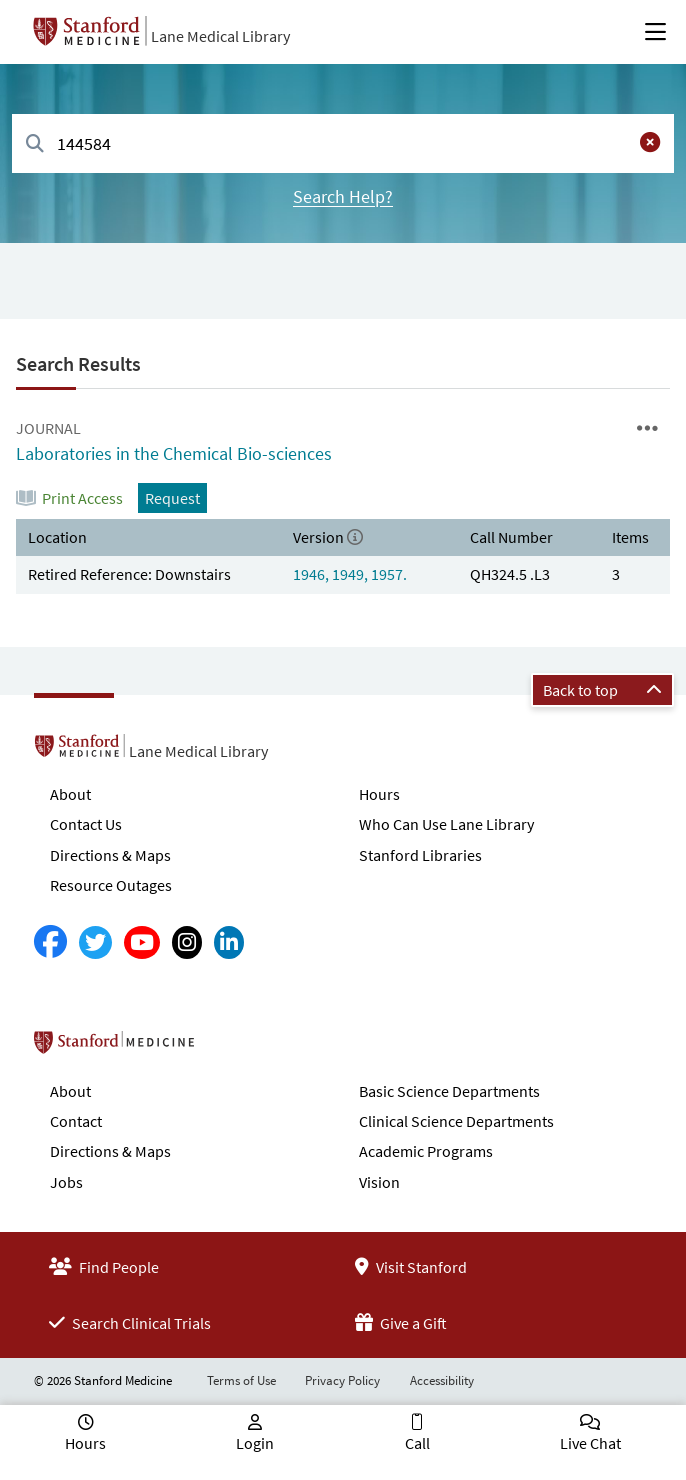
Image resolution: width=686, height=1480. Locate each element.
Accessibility (442, 1380)
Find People (104, 1267)
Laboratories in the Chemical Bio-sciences (174, 453)
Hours (379, 794)
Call (417, 1443)
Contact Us (86, 824)
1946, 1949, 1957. (350, 574)
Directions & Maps (110, 855)
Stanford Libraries (420, 855)
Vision (379, 1182)
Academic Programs (426, 1151)
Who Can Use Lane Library (446, 824)
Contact (76, 1121)
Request (172, 498)
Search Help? (343, 196)
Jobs (66, 1182)
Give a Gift (401, 1323)
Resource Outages (111, 885)
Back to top (602, 690)
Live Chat (590, 1443)
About (70, 794)
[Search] (35, 144)
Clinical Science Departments (456, 1121)
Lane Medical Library (220, 36)
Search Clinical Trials (130, 1323)
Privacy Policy (342, 1380)
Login (255, 1443)
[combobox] (343, 143)
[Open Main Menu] (655, 32)
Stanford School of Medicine (229, 1048)
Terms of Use (241, 1380)
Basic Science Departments (449, 1091)
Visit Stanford (411, 1267)
